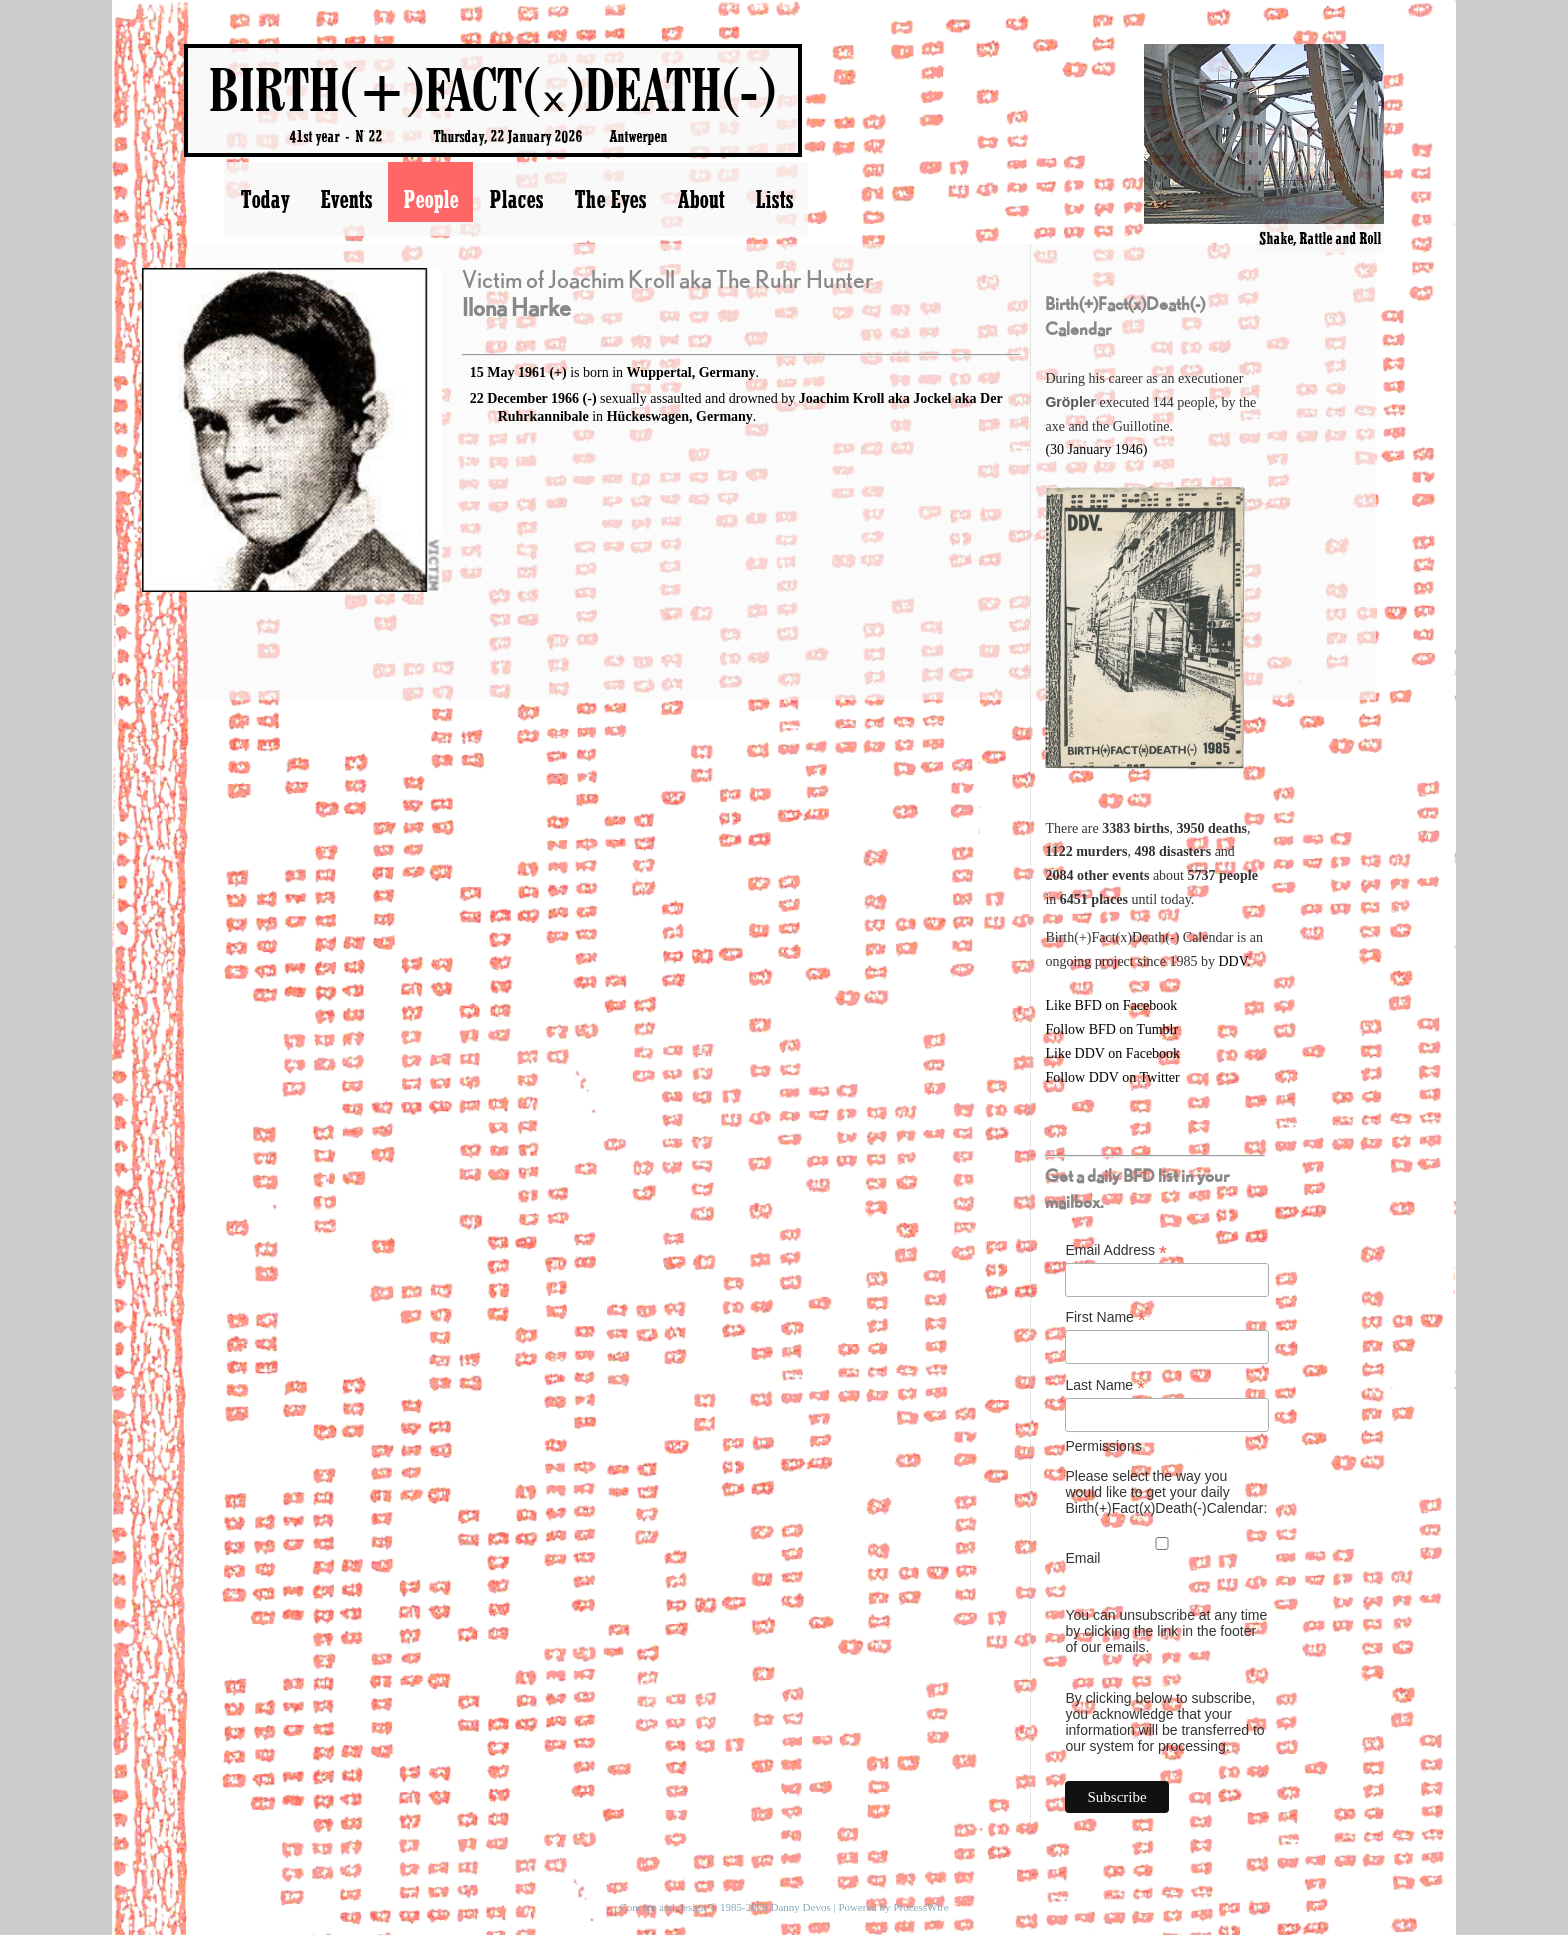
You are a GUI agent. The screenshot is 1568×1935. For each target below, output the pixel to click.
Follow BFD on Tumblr (1111, 1029)
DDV (1232, 961)
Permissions (1103, 1446)
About (700, 199)
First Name (1105, 1317)
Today (264, 199)
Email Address (1116, 1250)
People (430, 199)
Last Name (1105, 1385)
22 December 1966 (524, 398)
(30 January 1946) (1096, 449)
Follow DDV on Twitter (1112, 1077)
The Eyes (610, 199)
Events (346, 199)
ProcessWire (920, 1907)
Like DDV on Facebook (1112, 1053)
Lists (774, 199)
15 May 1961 (508, 372)
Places (516, 199)
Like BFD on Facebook (1111, 1005)
